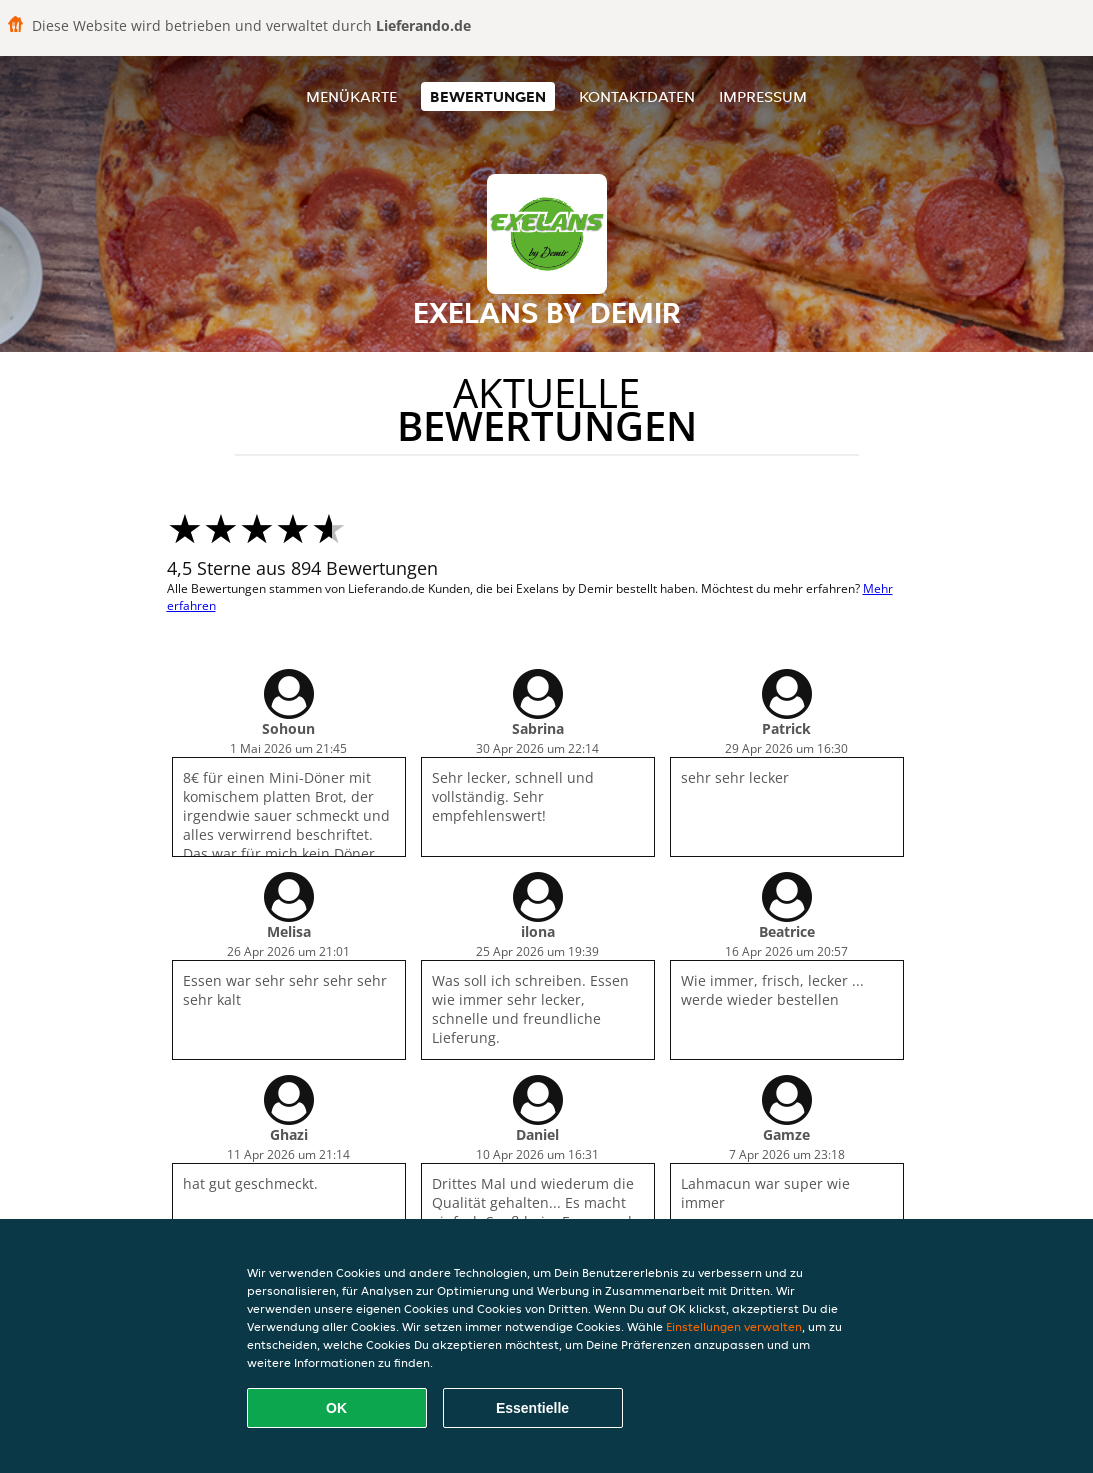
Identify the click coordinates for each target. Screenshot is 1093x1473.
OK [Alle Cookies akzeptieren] (336, 1408)
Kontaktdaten (637, 96)
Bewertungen (488, 96)
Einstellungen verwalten (734, 1326)
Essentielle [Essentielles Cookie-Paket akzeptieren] (532, 1408)
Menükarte (351, 96)
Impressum (763, 96)
